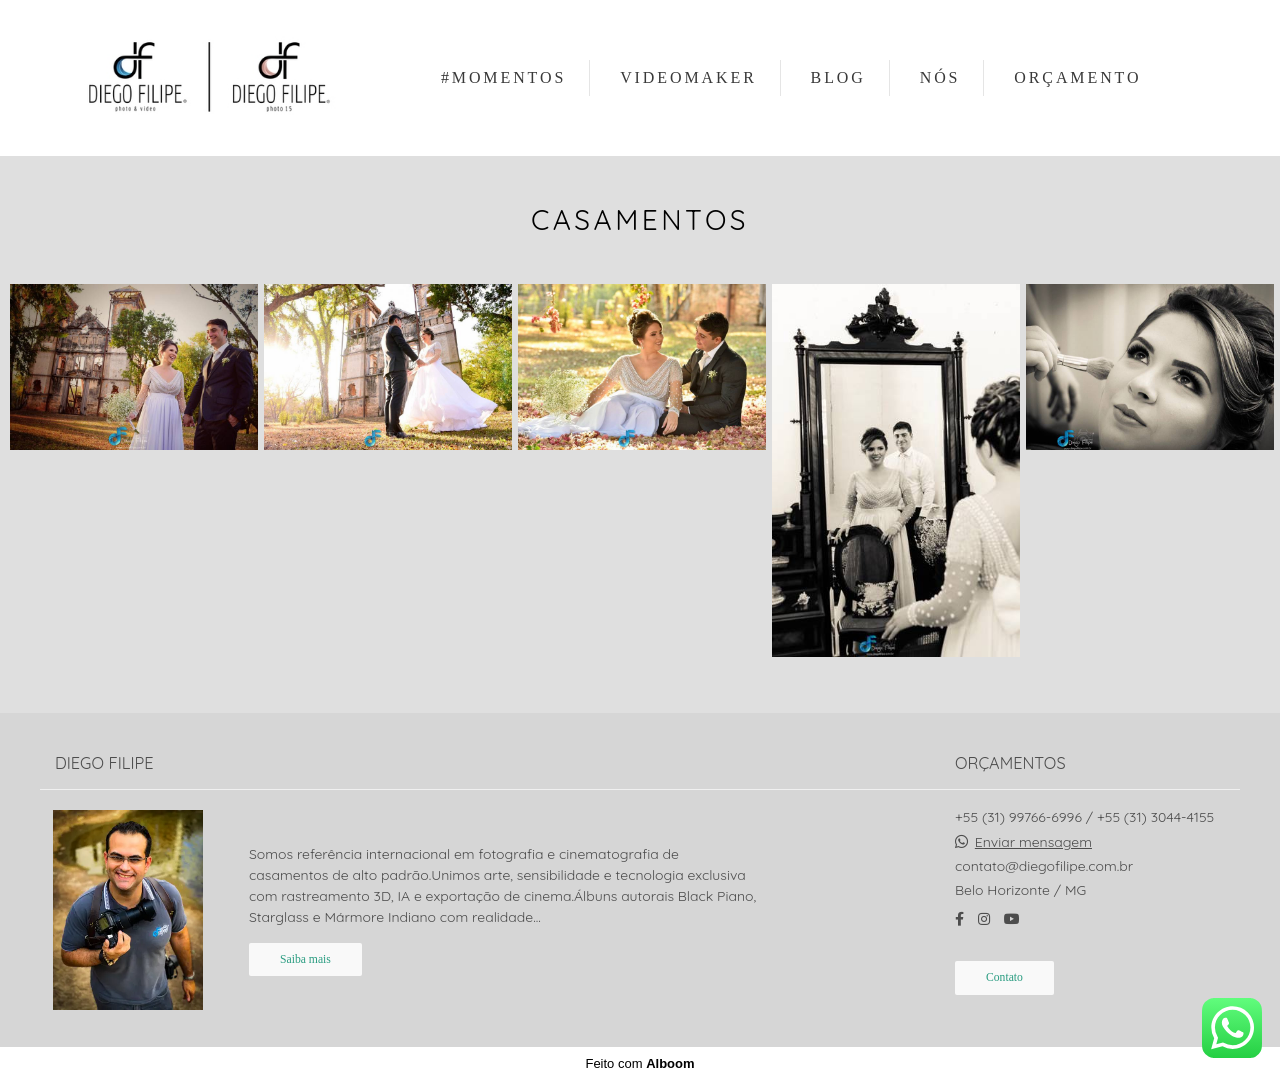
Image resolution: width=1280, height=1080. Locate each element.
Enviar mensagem (1033, 842)
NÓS (940, 77)
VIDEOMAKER (688, 77)
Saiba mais (305, 959)
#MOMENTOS (503, 77)
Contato (1004, 977)
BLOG (838, 77)
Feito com (639, 1063)
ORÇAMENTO (1077, 77)
